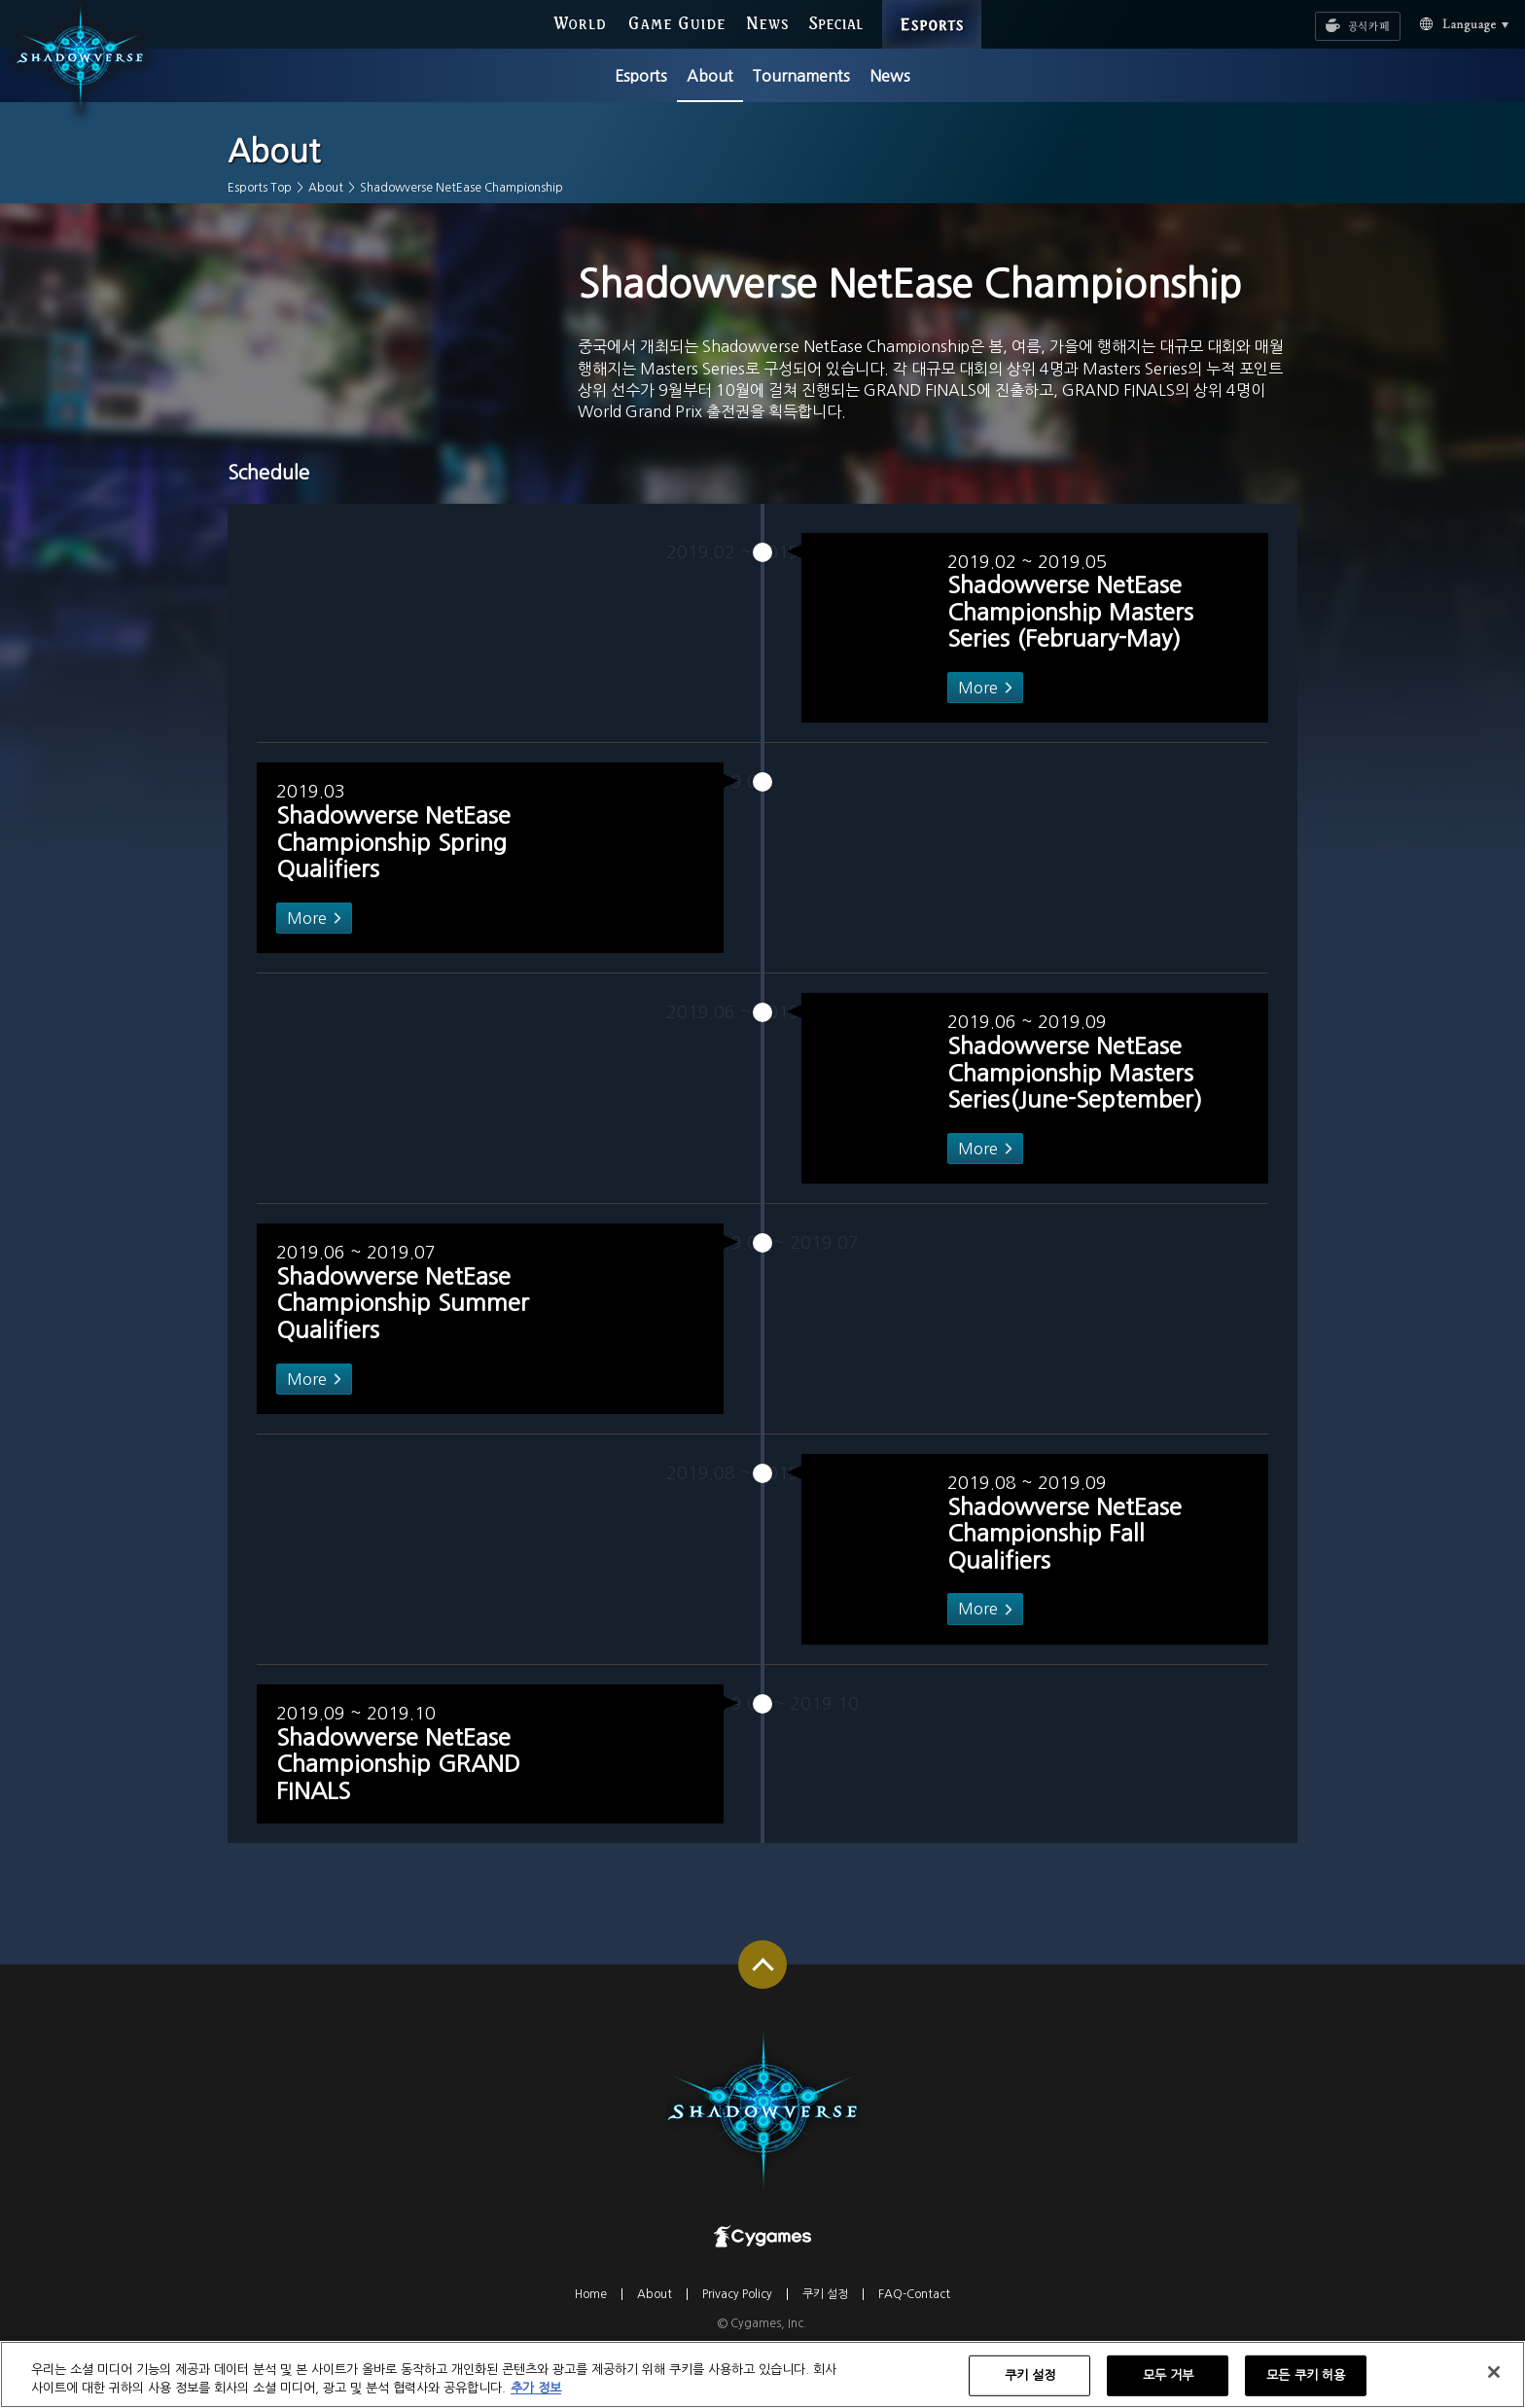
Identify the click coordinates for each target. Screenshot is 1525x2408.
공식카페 (1332, 17)
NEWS (768, 22)
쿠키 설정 (825, 2343)
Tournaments (801, 76)
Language (1442, 22)
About (710, 76)
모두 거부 (1168, 2386)
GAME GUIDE (676, 22)
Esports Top (260, 188)
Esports (641, 76)
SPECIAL (836, 22)
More (972, 735)
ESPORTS (932, 5)
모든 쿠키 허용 (1305, 2386)
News (889, 76)
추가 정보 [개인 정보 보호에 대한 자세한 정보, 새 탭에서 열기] (536, 2398)
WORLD (579, 22)
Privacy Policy (737, 2343)
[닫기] (1493, 2382)
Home (591, 2343)
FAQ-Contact (914, 2343)
